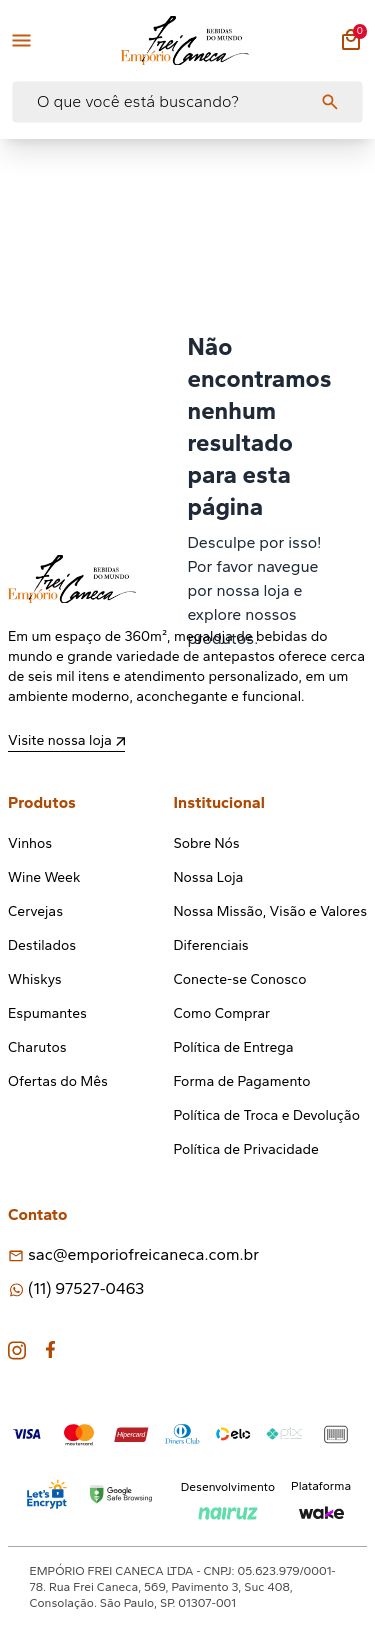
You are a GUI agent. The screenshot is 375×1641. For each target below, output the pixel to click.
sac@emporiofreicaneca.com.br (143, 1254)
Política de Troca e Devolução (267, 1115)
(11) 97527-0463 (86, 1288)
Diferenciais (211, 945)
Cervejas (35, 911)
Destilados (42, 945)
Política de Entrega (234, 1047)
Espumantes (47, 1013)
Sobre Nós (207, 843)
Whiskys (35, 979)
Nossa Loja (209, 877)
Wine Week (44, 877)
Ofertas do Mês (58, 1081)
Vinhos (30, 843)
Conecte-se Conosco (240, 979)
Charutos (37, 1047)
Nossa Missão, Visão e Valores (270, 911)
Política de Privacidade (246, 1149)
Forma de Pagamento (242, 1081)
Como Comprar (222, 1013)
